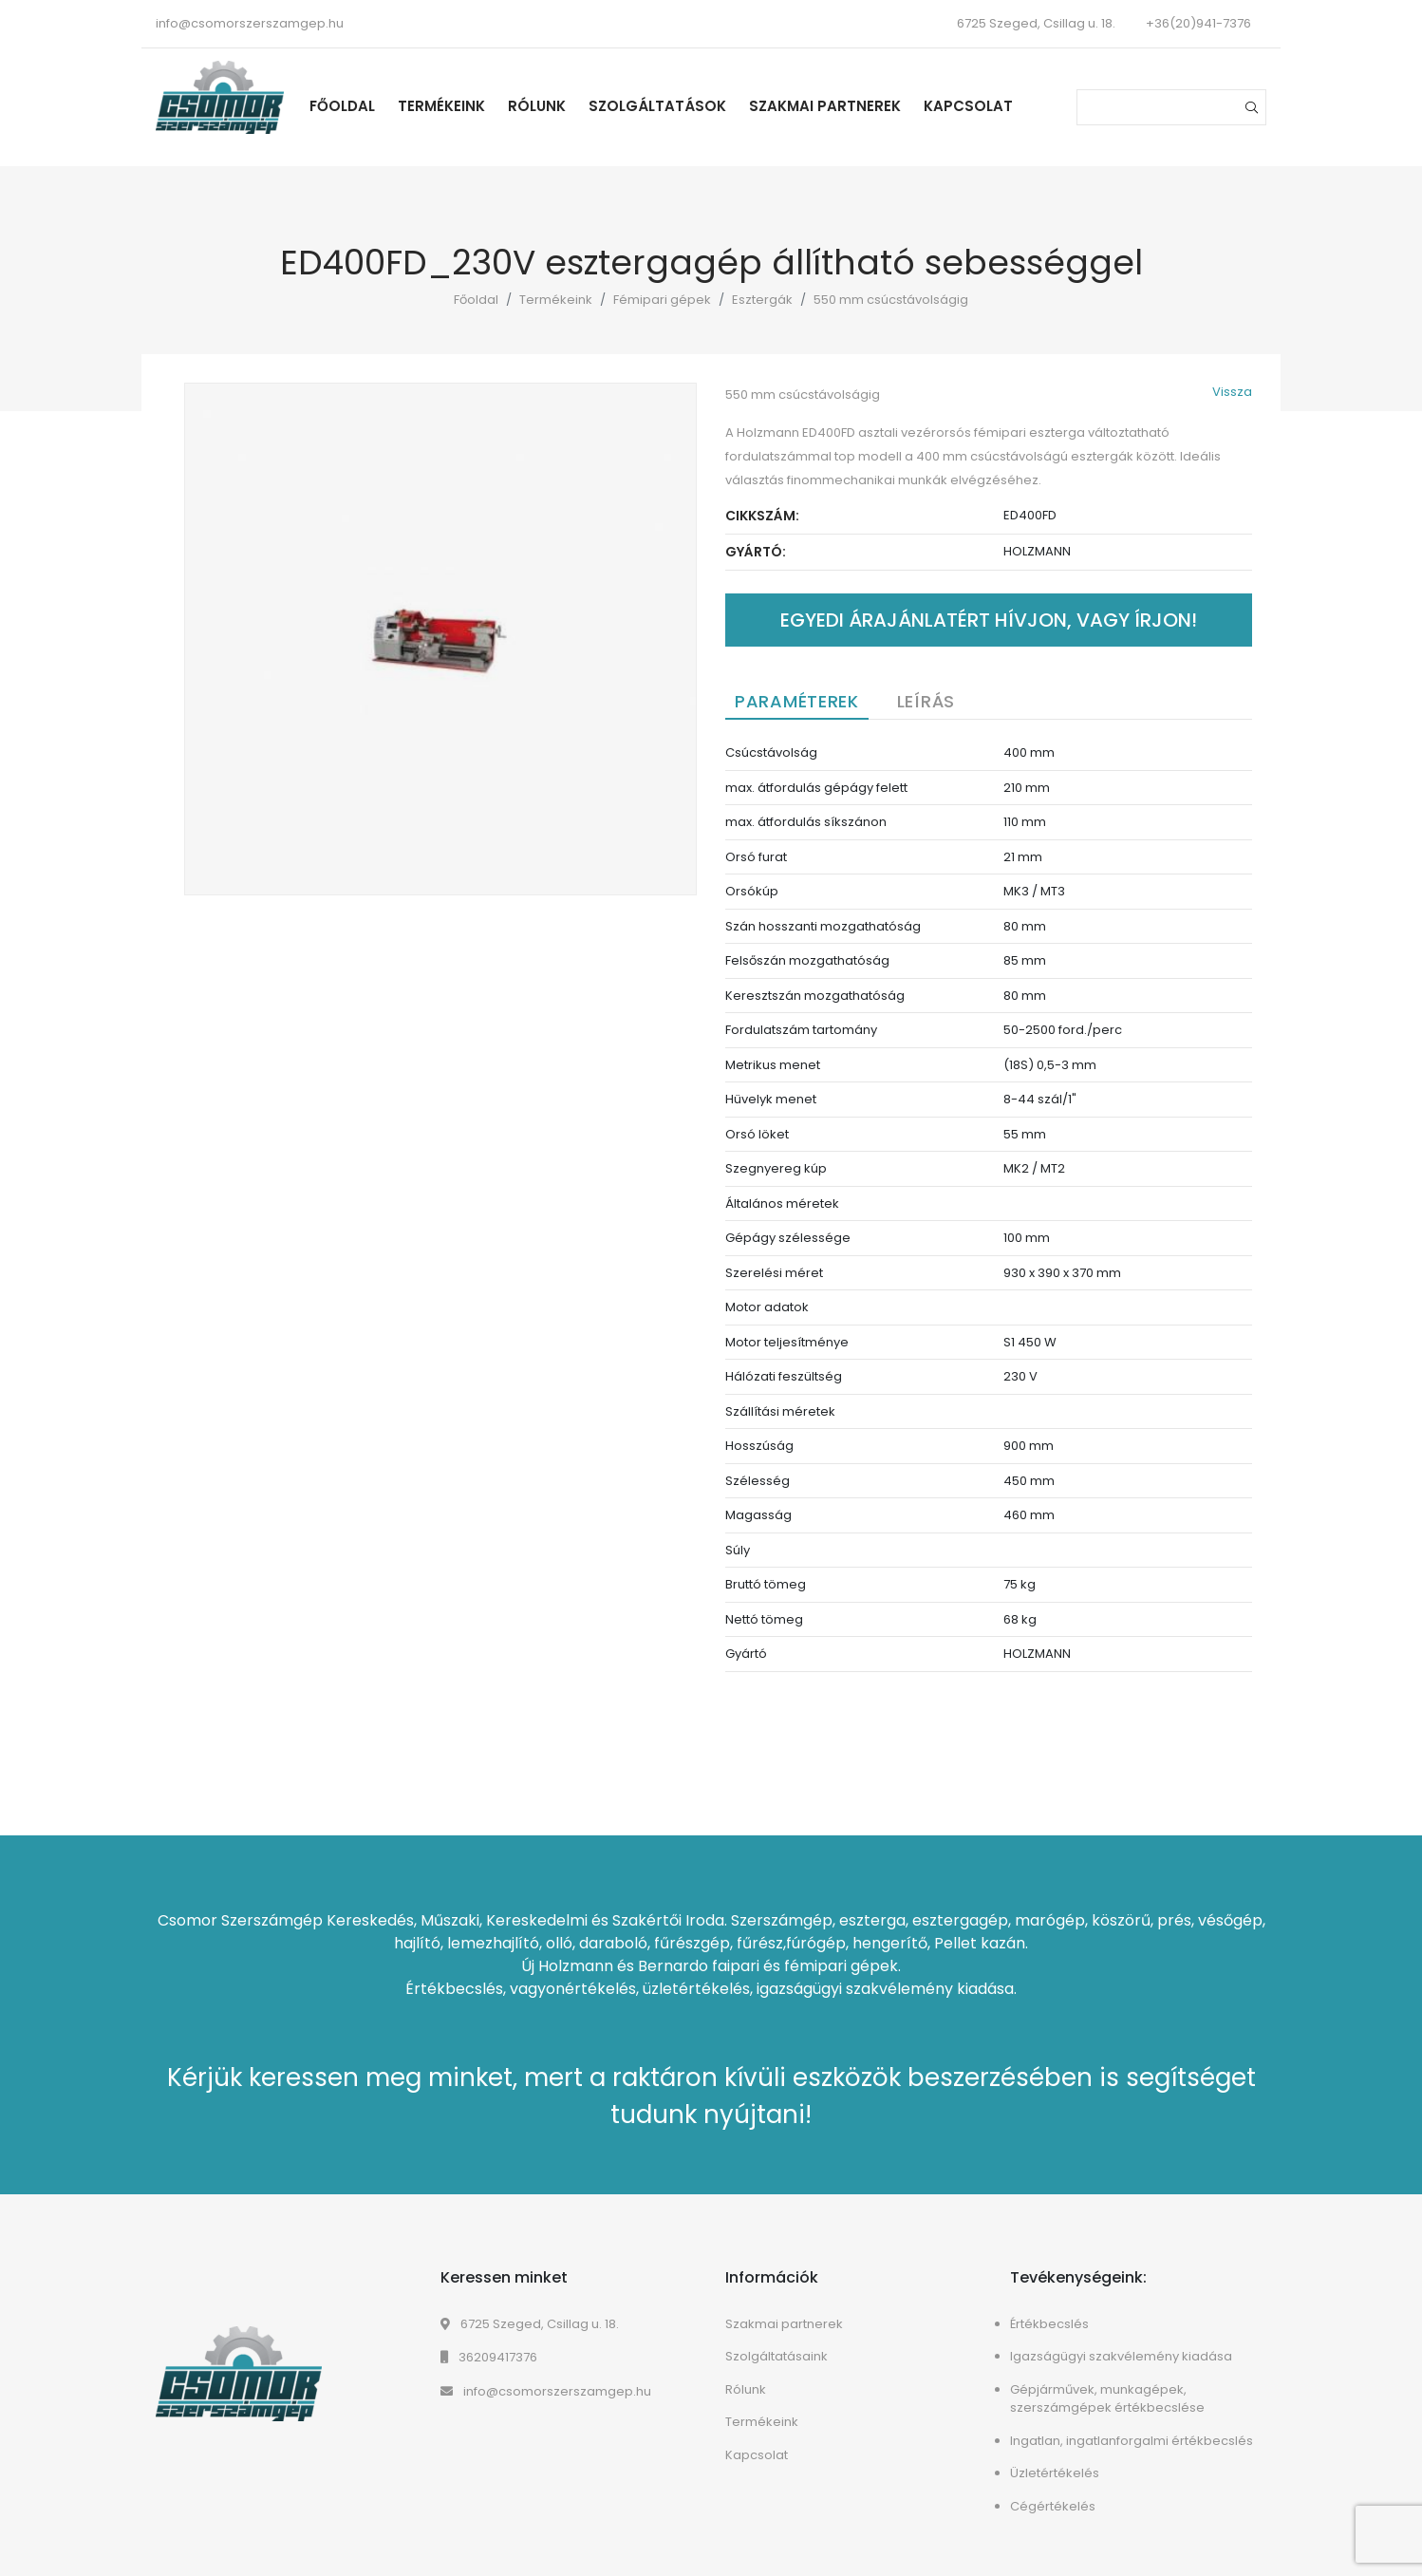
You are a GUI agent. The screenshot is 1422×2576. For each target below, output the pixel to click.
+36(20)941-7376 (1198, 23)
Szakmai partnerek (825, 106)
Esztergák (762, 300)
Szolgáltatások (657, 106)
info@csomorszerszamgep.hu (250, 23)
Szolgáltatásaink (776, 2356)
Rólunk (537, 106)
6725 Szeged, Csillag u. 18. (529, 2324)
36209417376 (488, 2357)
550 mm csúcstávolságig (891, 300)
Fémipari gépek (662, 300)
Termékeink (441, 106)
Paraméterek (797, 701)
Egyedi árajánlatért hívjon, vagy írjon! (988, 620)
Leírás (926, 701)
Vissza (1232, 392)
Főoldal (342, 106)
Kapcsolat (968, 106)
